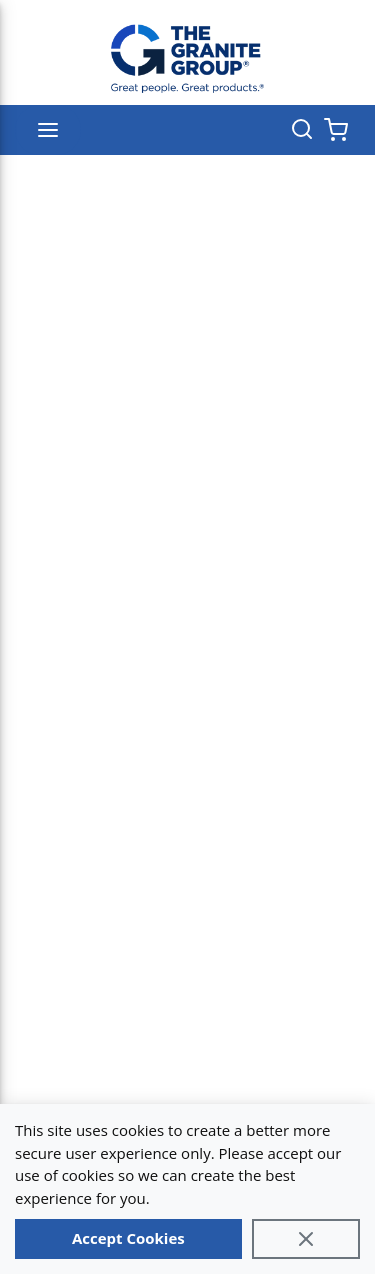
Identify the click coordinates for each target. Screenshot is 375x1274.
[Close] (306, 1239)
